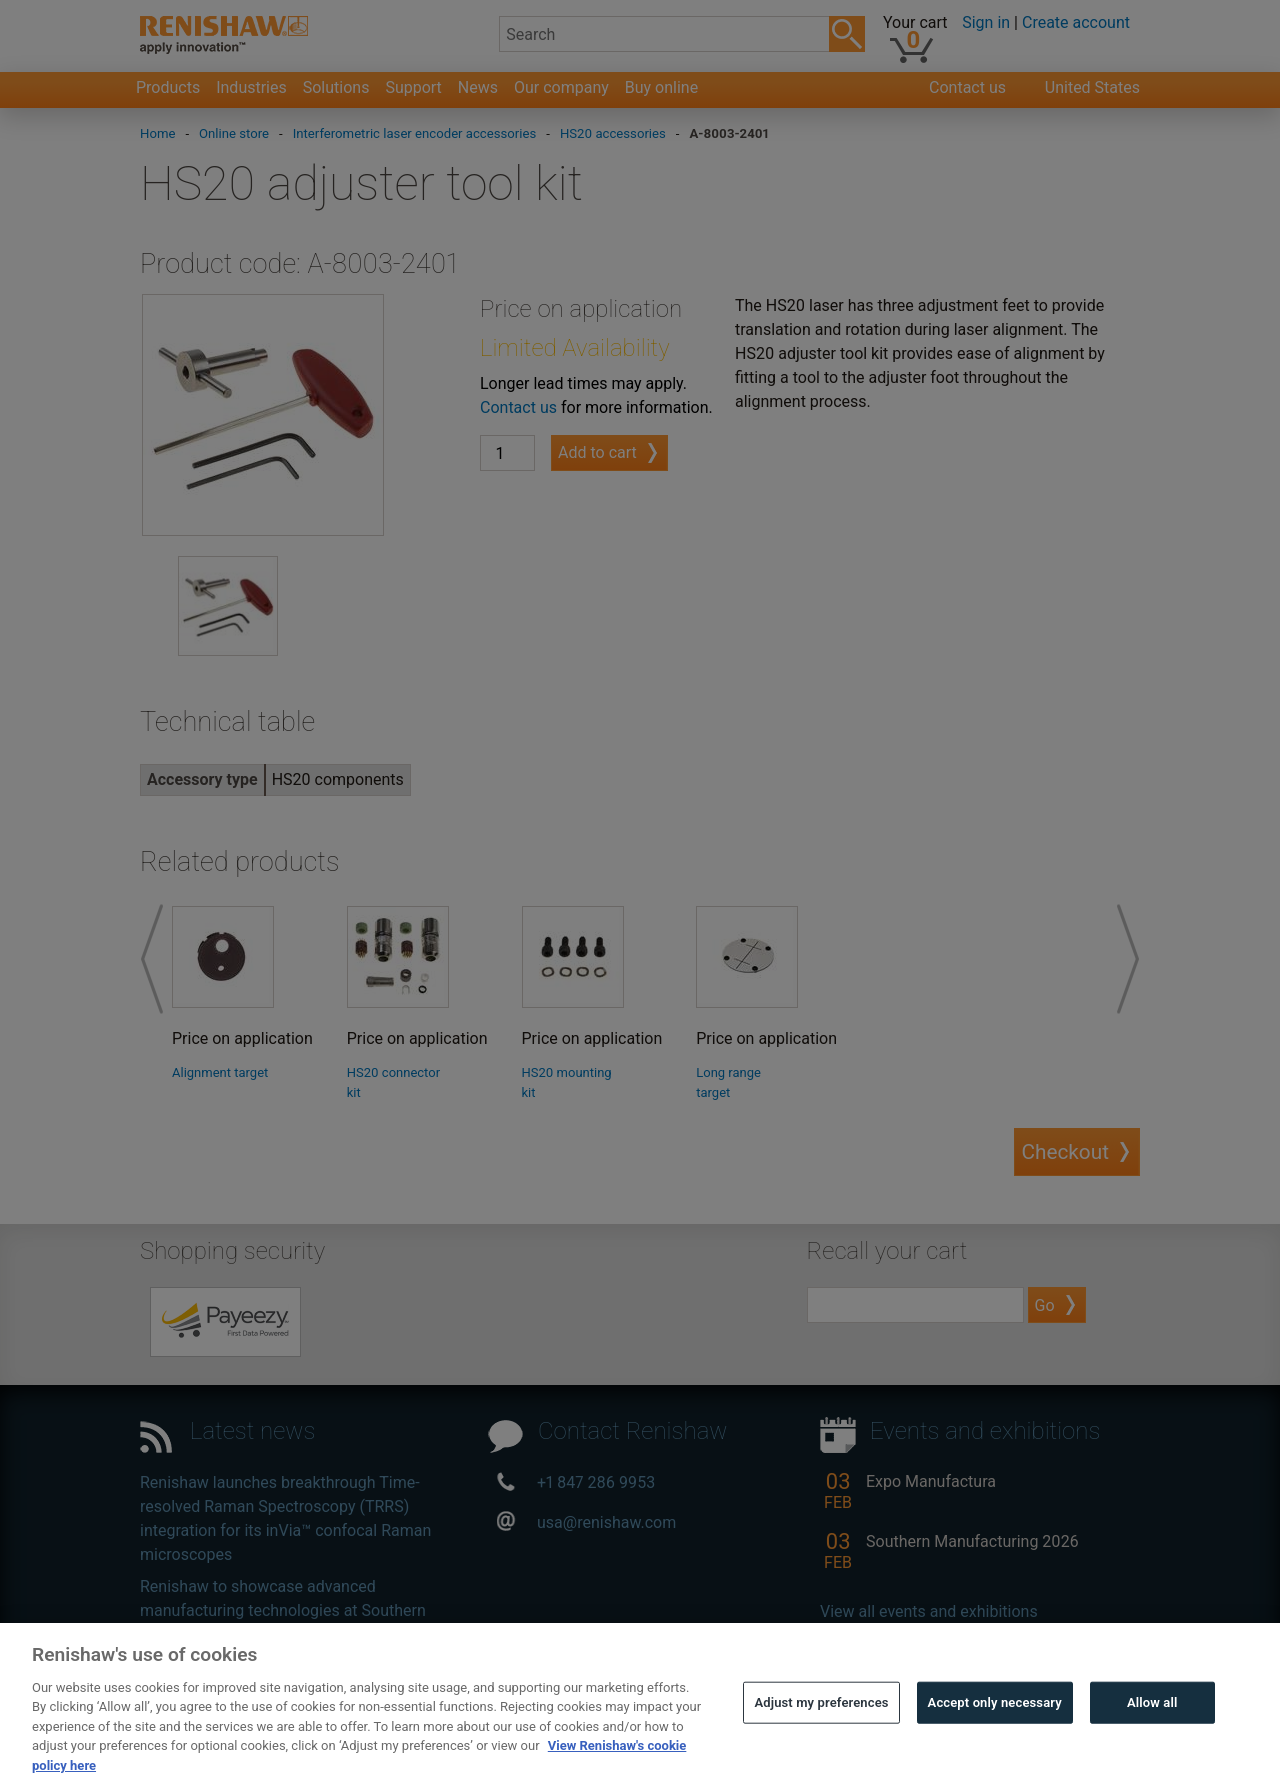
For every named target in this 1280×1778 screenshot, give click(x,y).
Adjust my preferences (821, 1727)
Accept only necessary (995, 1727)
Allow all (1152, 1727)
